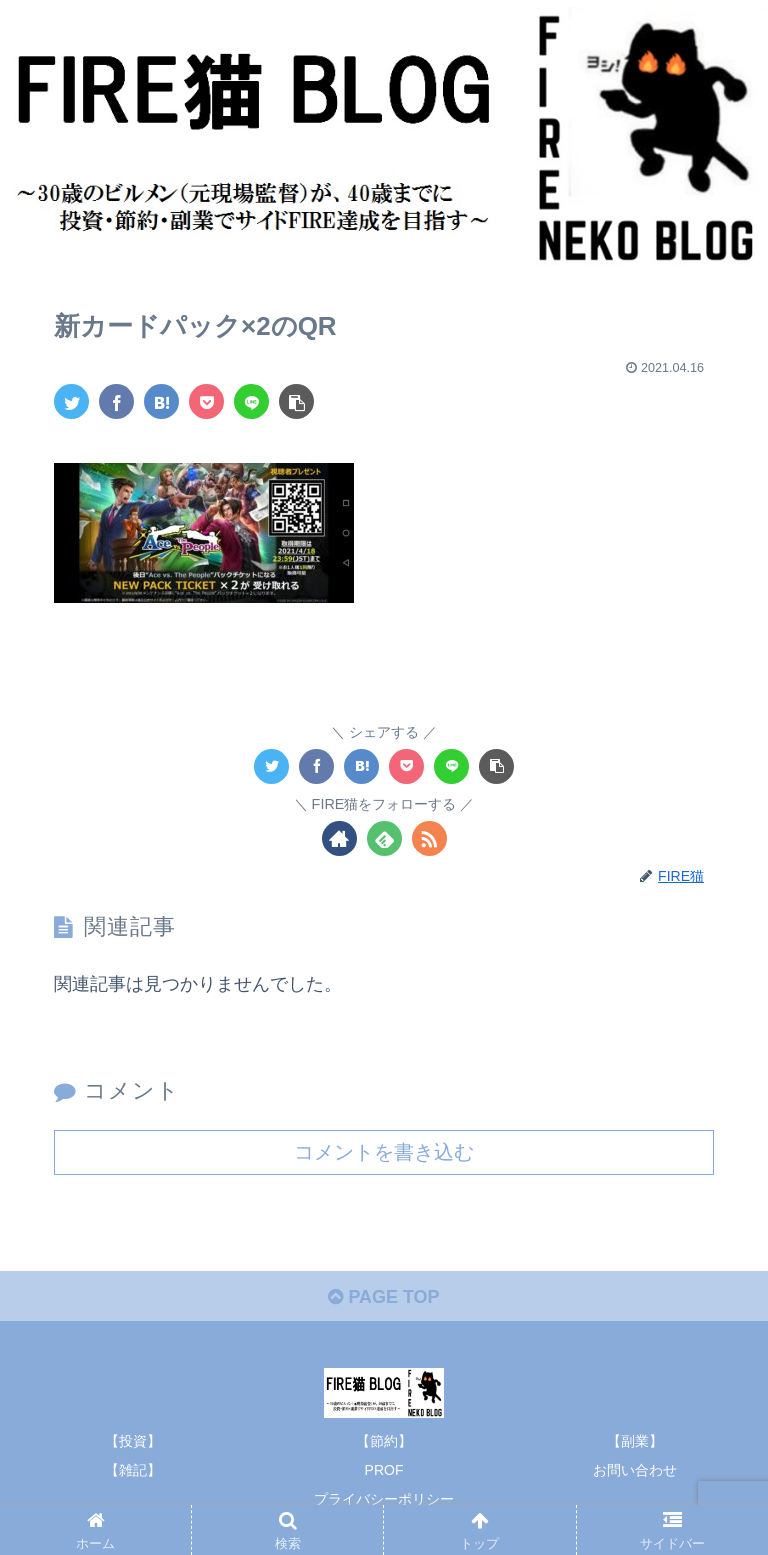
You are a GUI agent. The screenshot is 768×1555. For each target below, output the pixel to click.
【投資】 (133, 1440)
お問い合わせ (635, 1470)
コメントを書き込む (384, 1151)
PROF (384, 1470)
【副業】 (635, 1440)
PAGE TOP (383, 1296)
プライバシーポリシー (384, 1499)
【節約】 (384, 1440)
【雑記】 (133, 1470)
